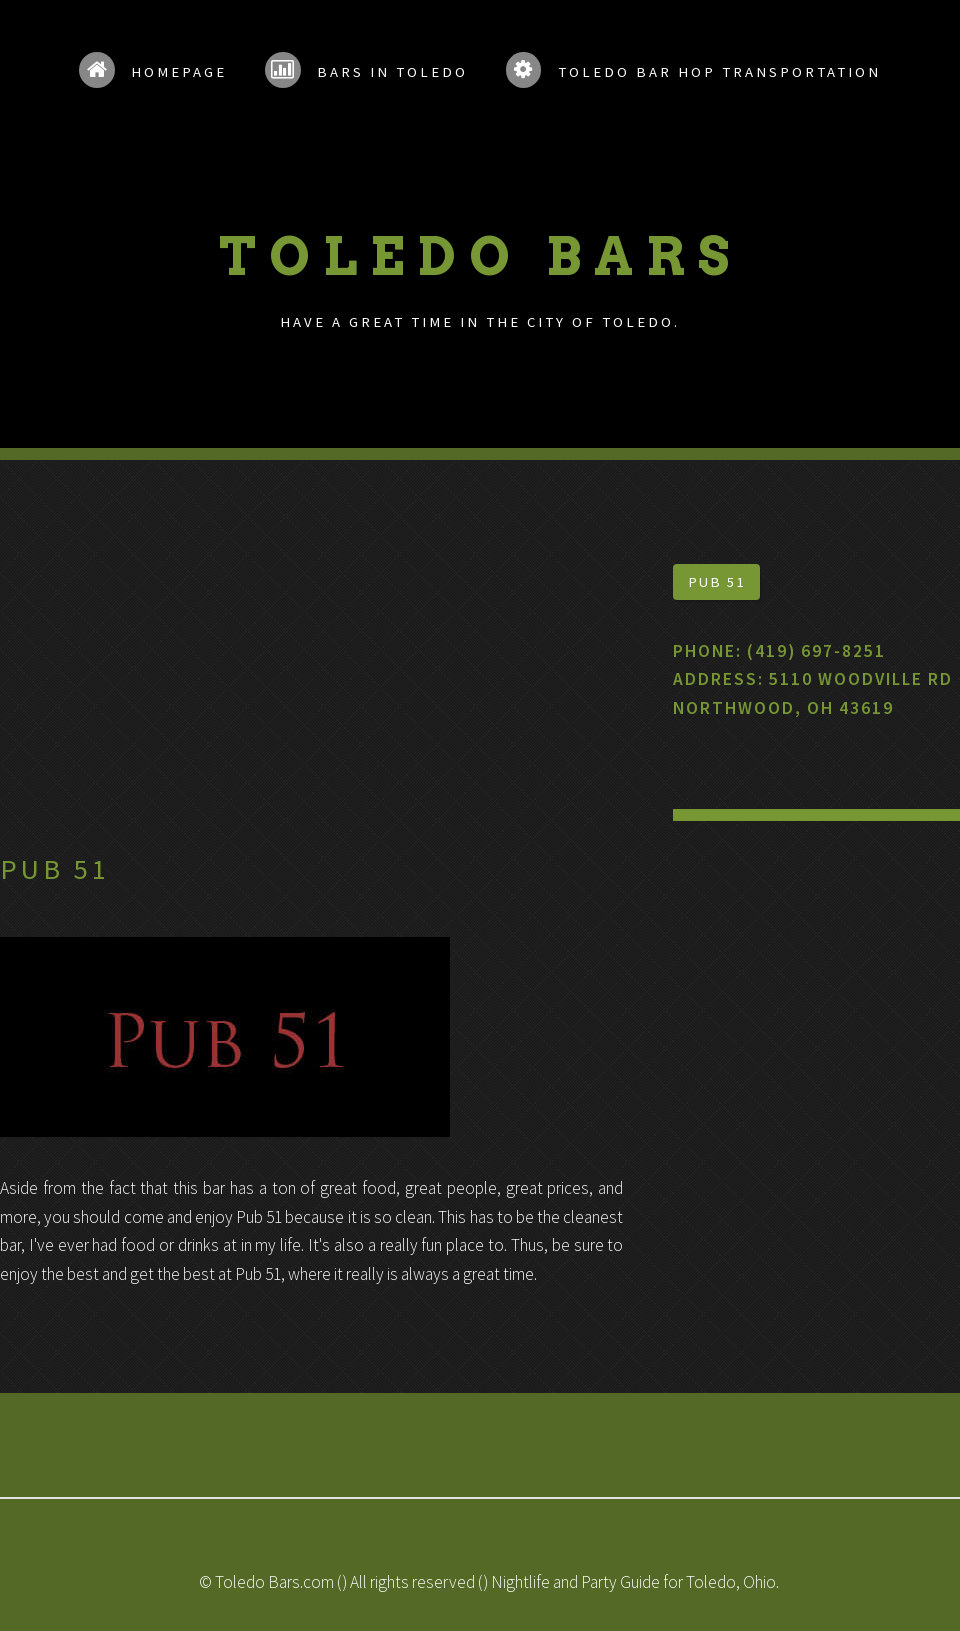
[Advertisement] (311, 704)
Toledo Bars (480, 256)
